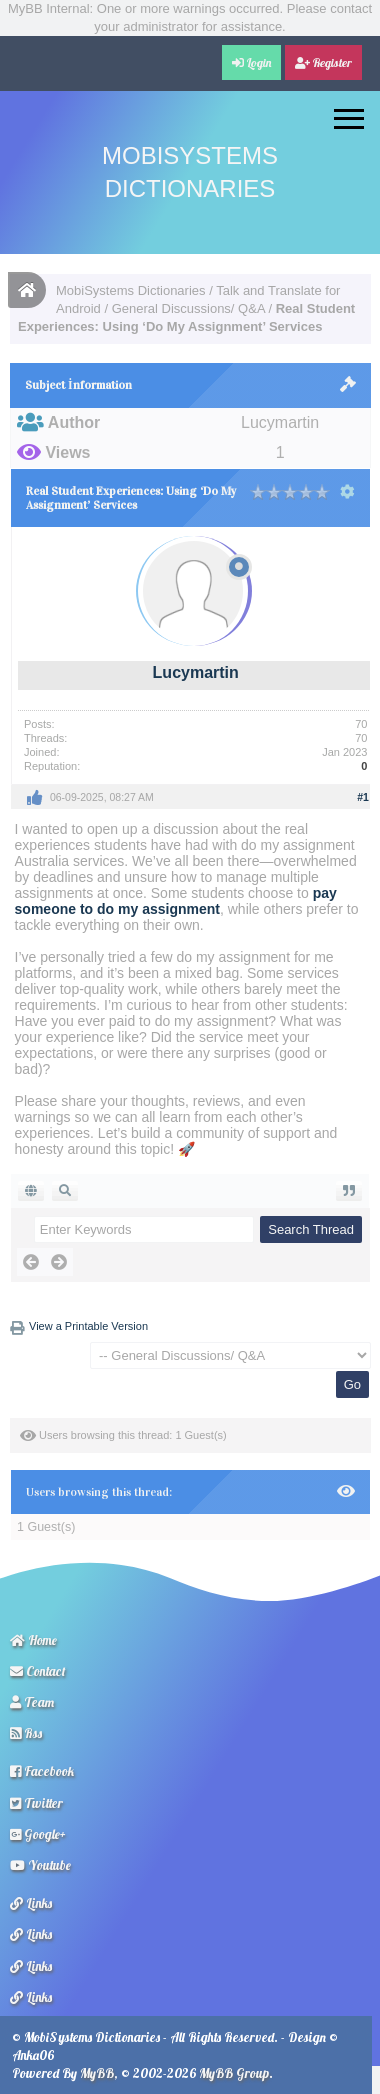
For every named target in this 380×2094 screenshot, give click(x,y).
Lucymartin (196, 672)
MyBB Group (234, 2073)
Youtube (40, 1865)
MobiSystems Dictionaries (131, 290)
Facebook (42, 1771)
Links (31, 1903)
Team (32, 1702)
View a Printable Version (88, 1326)
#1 (363, 797)
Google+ (38, 1834)
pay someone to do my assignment (176, 901)
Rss (26, 1733)
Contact (38, 1671)
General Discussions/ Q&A (188, 308)
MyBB (97, 2073)
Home (33, 1640)
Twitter (36, 1803)
